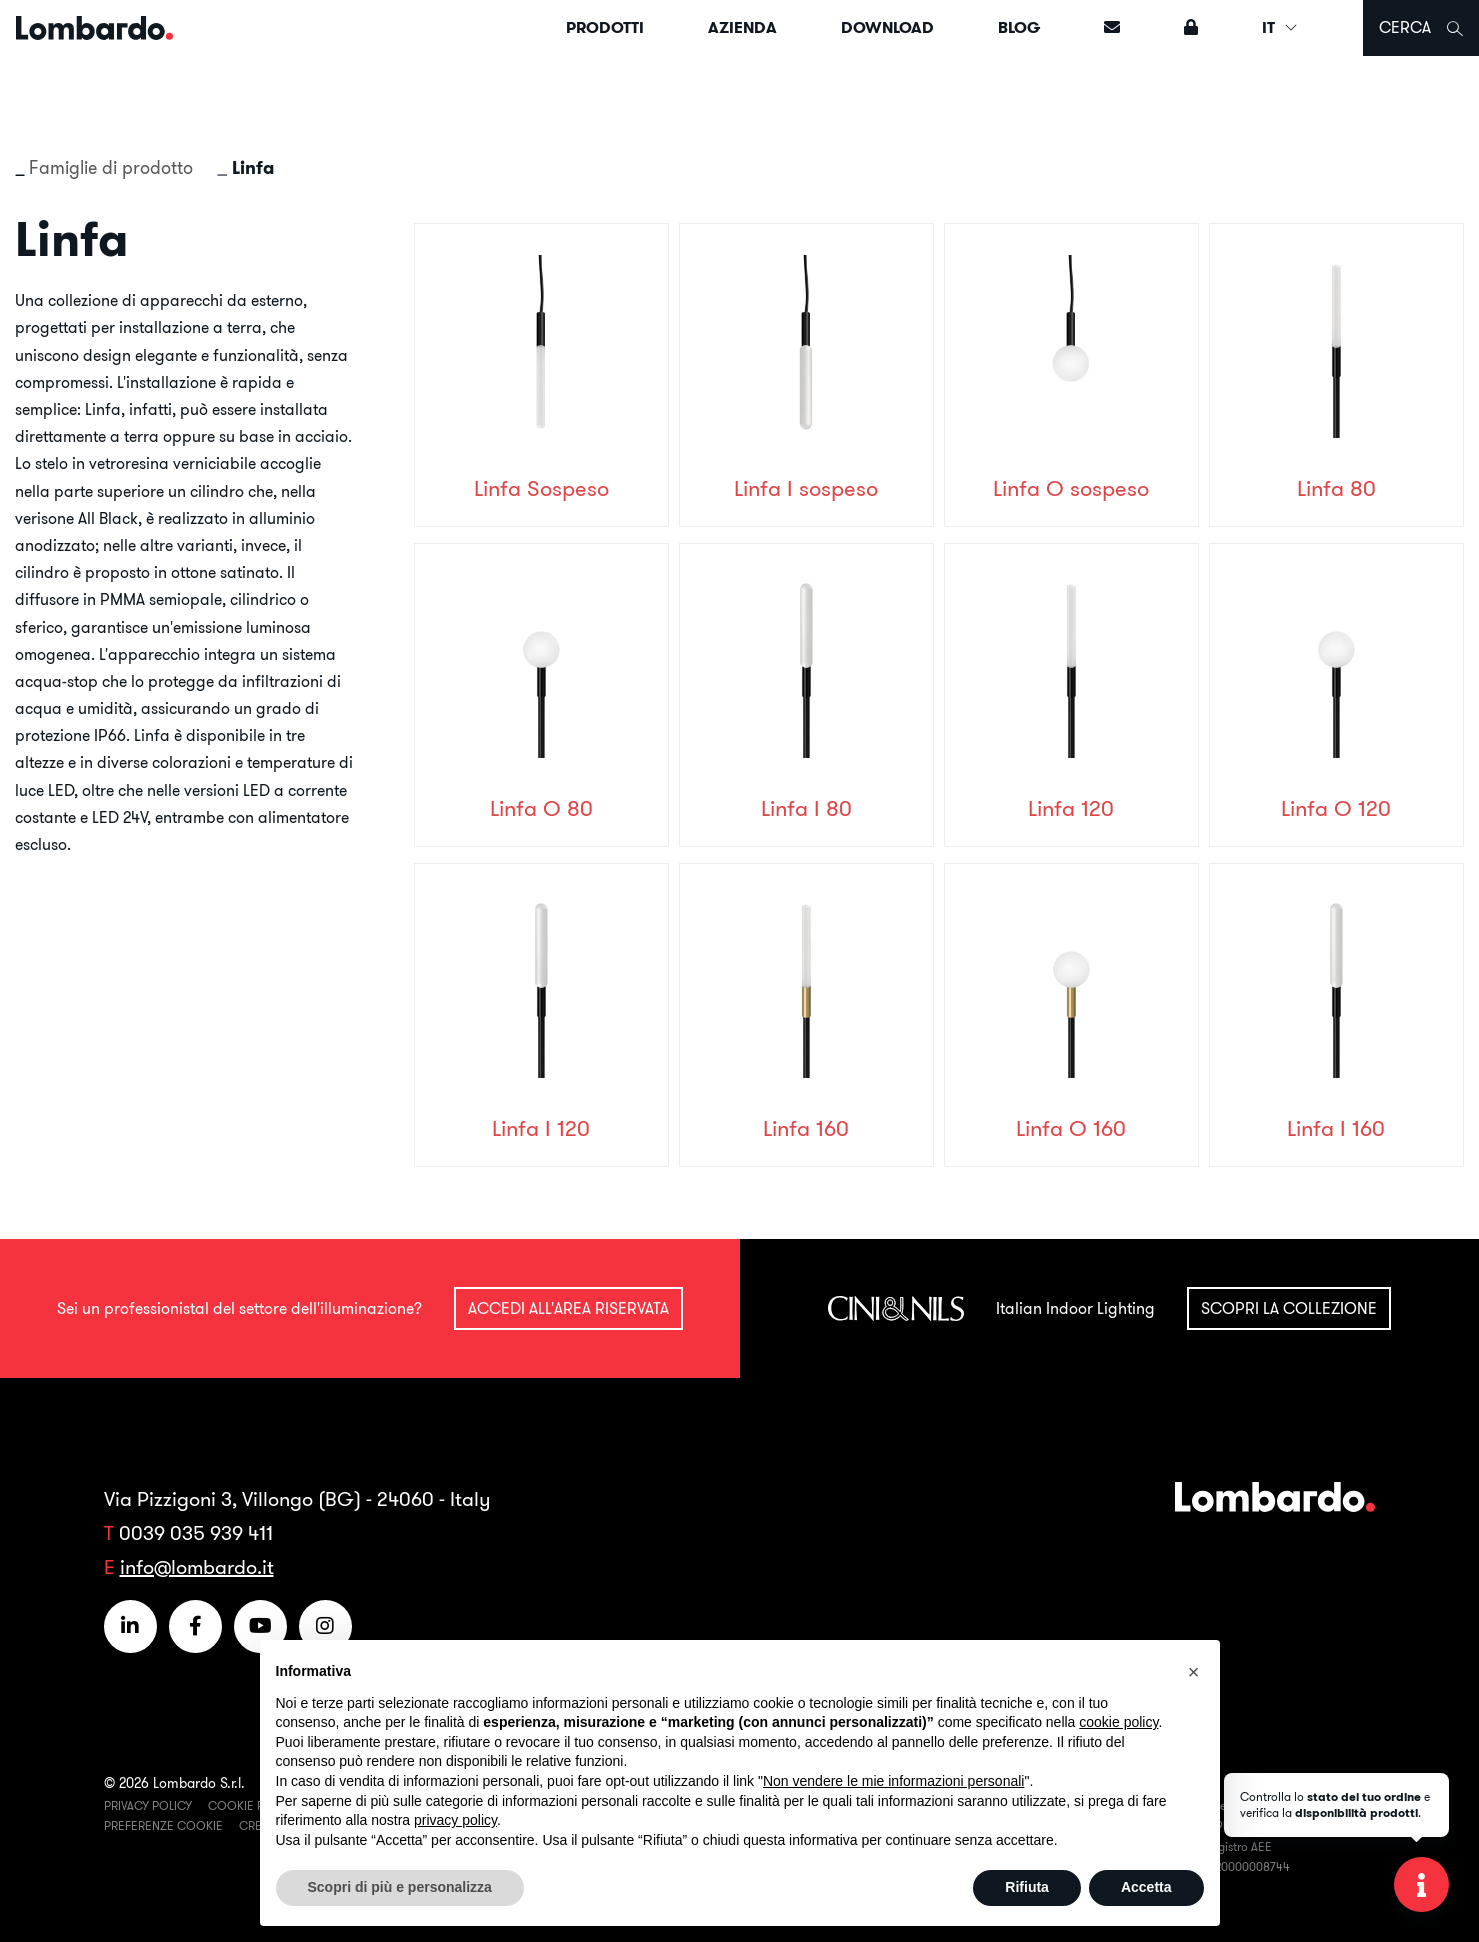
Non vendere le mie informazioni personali (893, 1781)
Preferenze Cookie (163, 1825)
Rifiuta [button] (1027, 1887)
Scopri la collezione (1289, 1308)
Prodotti (605, 27)
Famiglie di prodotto (111, 167)
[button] (1194, 1672)
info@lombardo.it (197, 1566)
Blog (1019, 27)
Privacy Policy (148, 1805)
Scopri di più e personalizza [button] (400, 1887)
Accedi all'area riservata (568, 1308)
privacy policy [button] (455, 1820)
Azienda (742, 27)
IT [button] (1280, 27)
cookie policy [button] (1118, 1722)
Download (887, 27)
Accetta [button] (1146, 1887)
